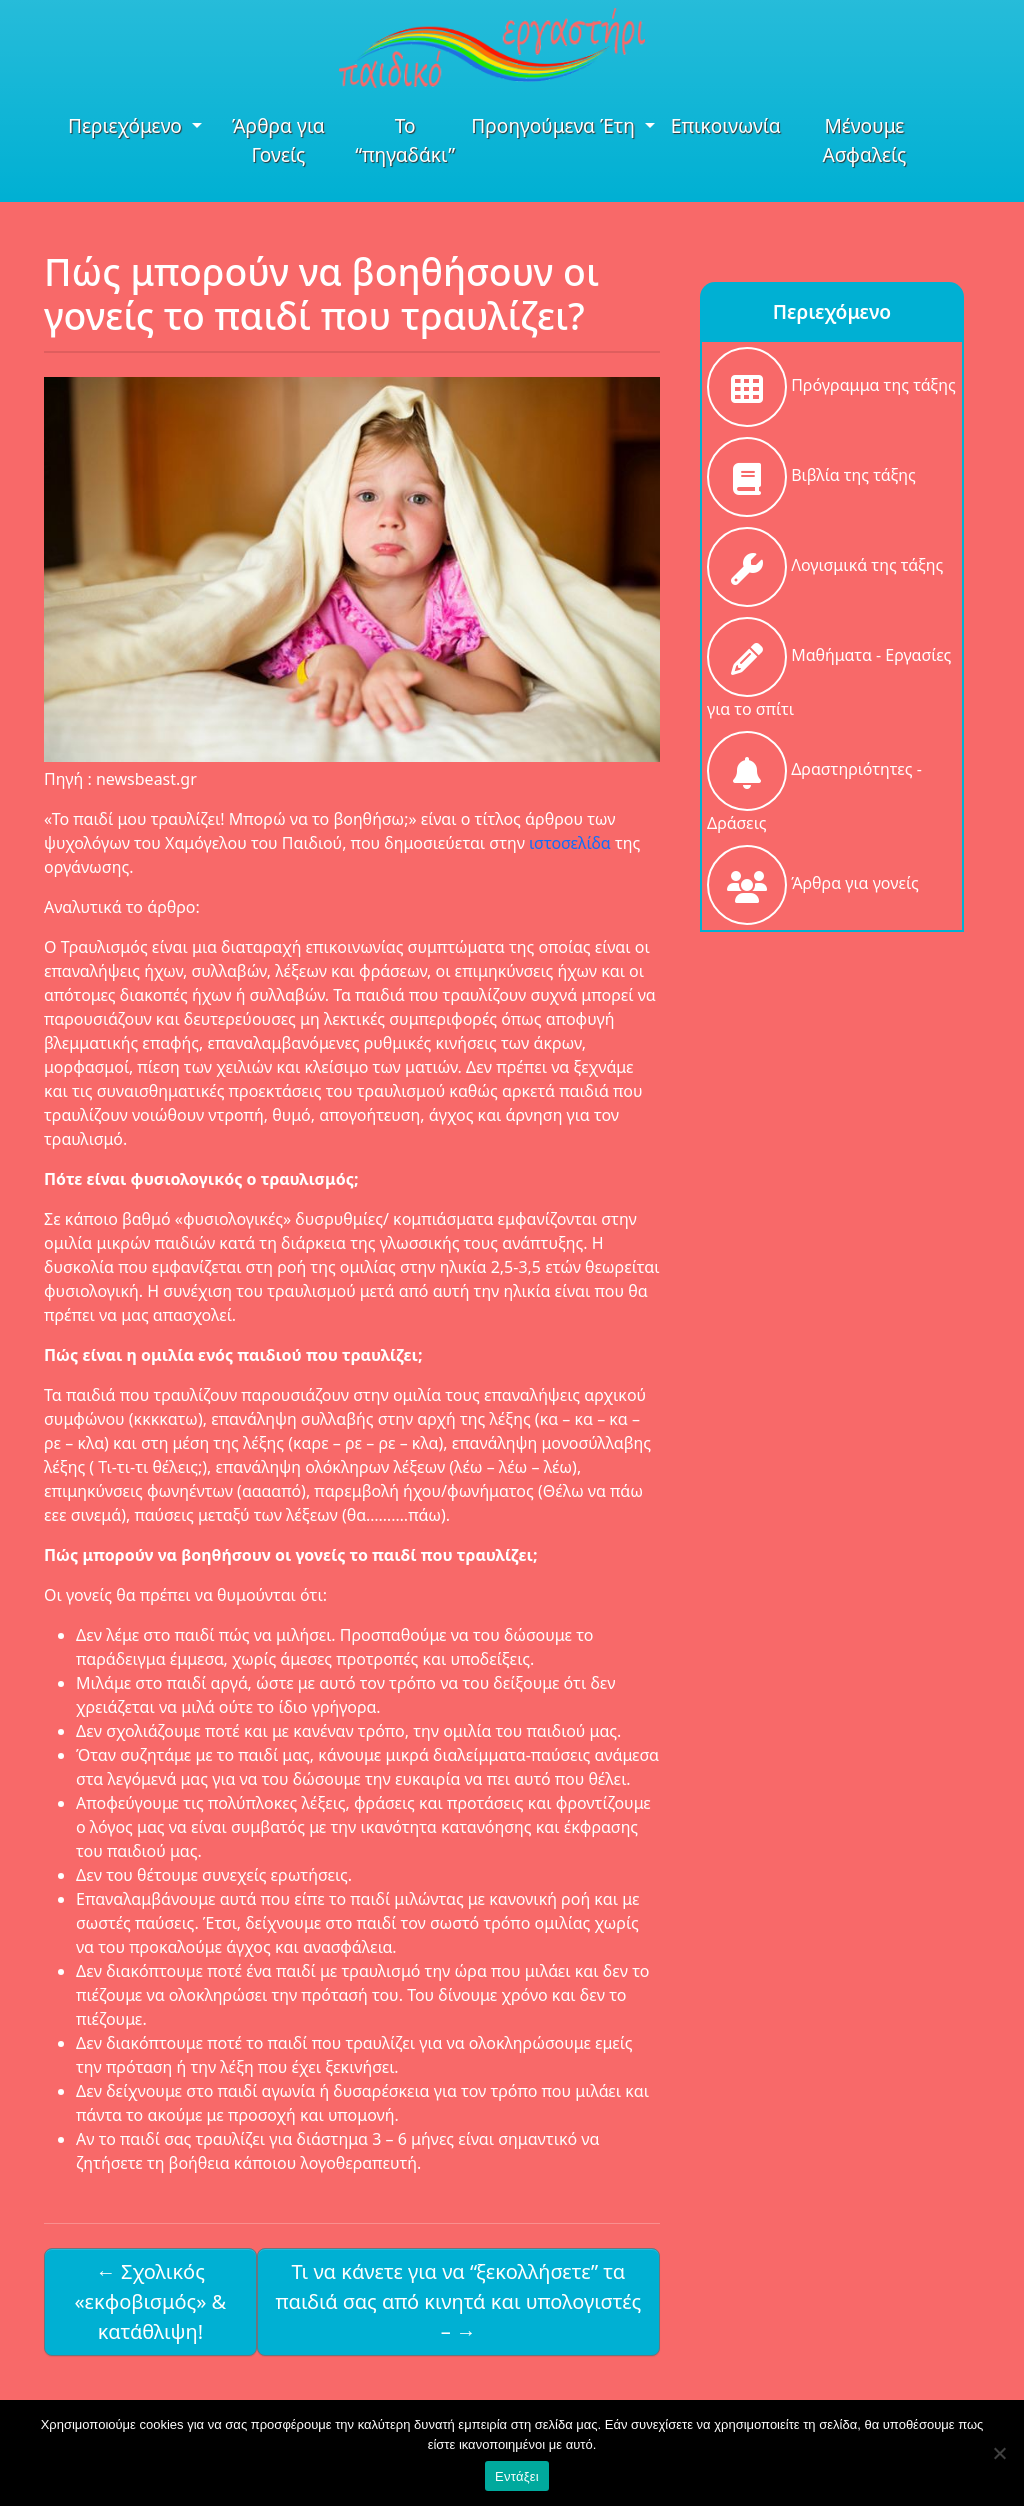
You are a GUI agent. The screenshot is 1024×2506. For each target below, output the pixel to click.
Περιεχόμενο (127, 125)
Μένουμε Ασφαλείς (864, 140)
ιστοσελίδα (572, 843)
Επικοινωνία (726, 125)
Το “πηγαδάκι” (405, 140)
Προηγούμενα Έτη (555, 125)
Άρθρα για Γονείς (278, 140)
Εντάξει (517, 2476)
